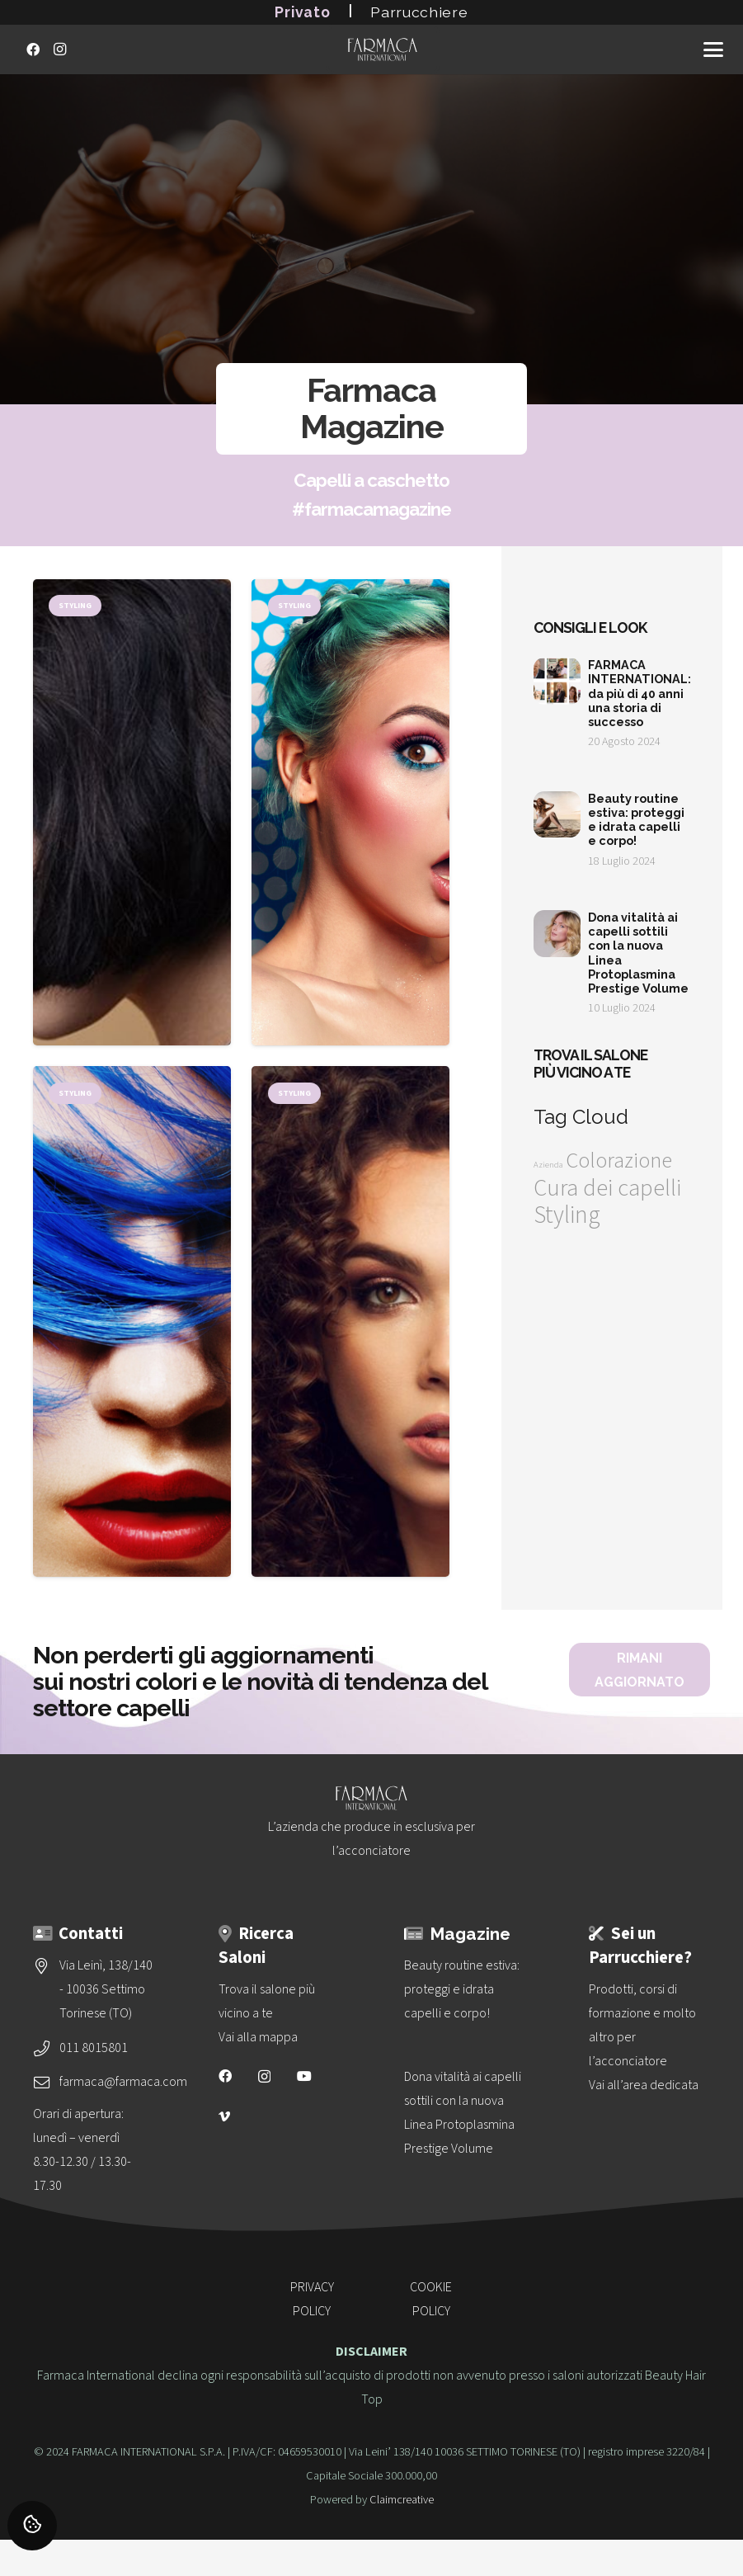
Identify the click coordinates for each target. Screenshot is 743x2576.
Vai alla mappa (258, 2037)
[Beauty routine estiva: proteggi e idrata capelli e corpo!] (464, 1990)
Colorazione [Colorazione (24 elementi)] (619, 1161)
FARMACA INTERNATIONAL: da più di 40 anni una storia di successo (640, 693)
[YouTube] (304, 2076)
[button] (713, 49)
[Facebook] (33, 49)
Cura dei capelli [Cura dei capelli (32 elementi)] (607, 1188)
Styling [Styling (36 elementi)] (567, 1215)
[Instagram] (59, 49)
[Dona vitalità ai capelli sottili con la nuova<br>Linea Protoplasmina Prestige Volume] (464, 2113)
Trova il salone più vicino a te (590, 1063)
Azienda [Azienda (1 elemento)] (548, 1164)
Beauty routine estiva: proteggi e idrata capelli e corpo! (637, 819)
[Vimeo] (224, 2116)
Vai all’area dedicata (643, 2085)
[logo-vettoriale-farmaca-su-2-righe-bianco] (383, 49)
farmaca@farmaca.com (123, 2082)
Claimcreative (401, 2499)
